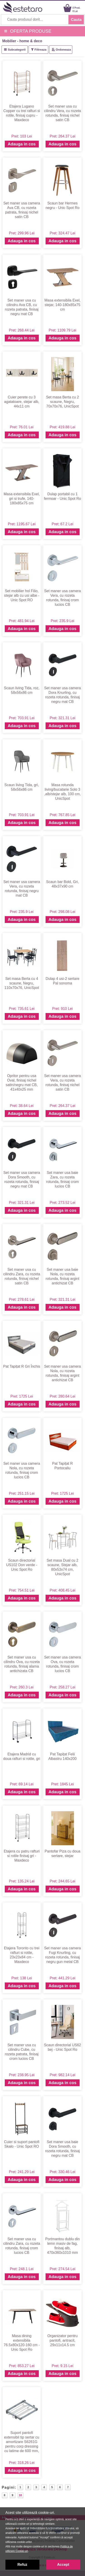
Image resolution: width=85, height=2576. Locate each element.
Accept (63, 2564)
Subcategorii (17, 49)
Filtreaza (40, 49)
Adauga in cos (22, 144)
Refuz (22, 2564)
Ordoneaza (63, 49)
